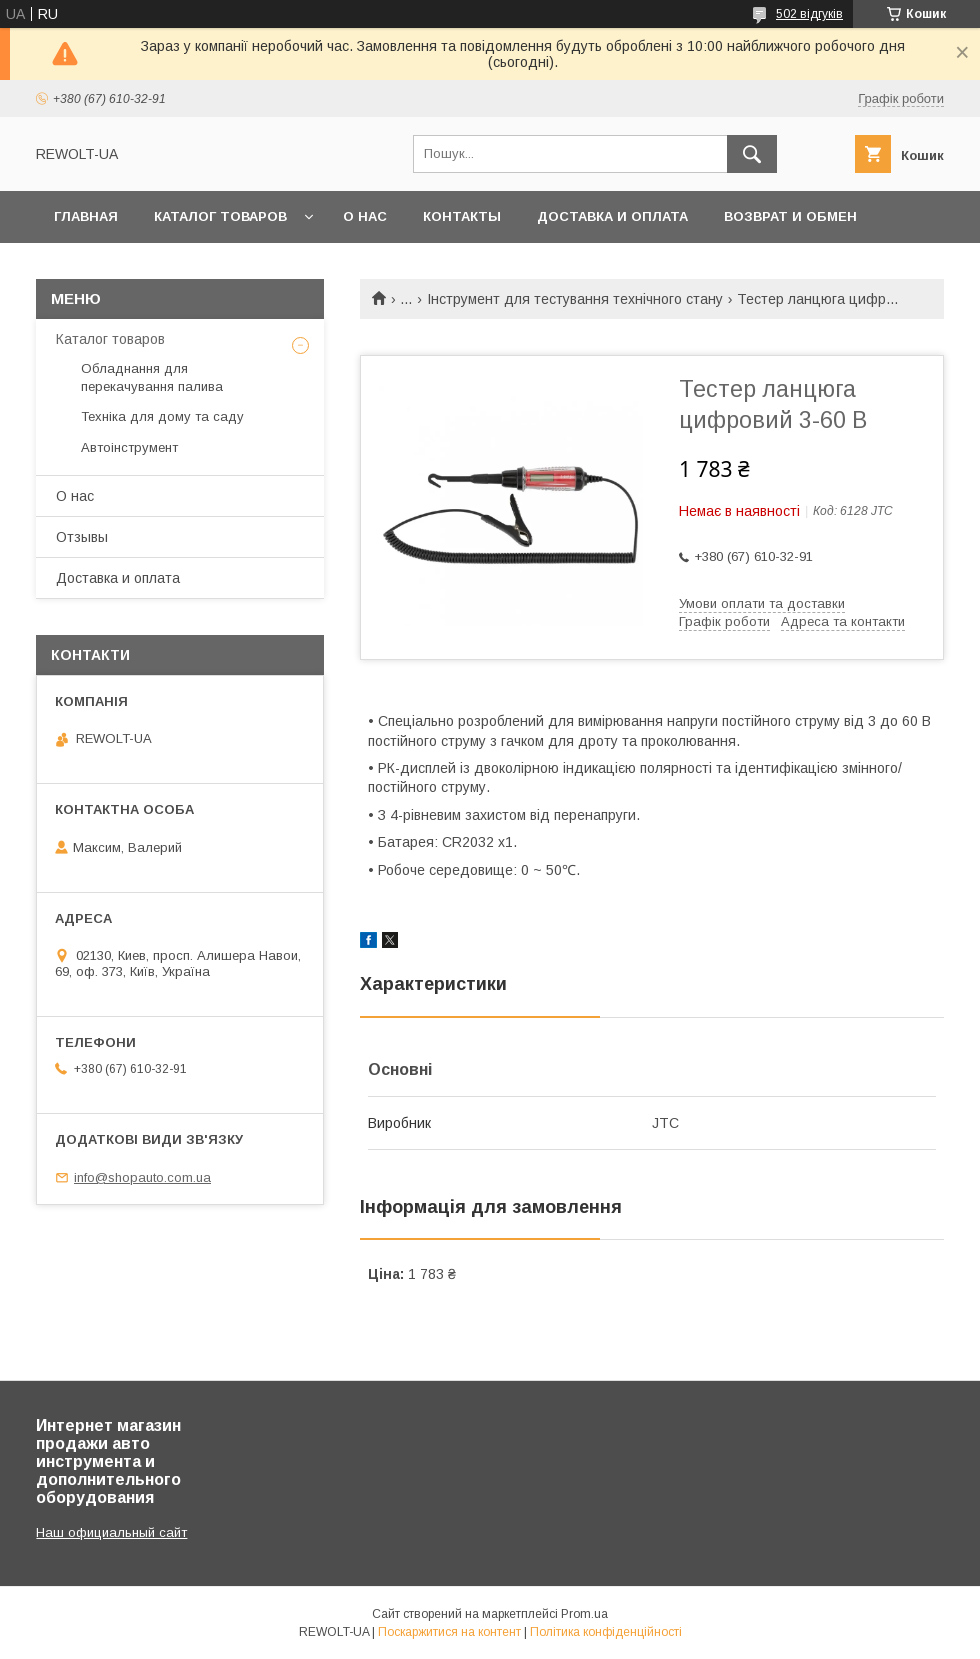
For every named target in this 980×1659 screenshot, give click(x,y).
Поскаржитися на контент (449, 1632)
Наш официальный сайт (111, 1532)
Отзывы (82, 537)
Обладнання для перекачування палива (152, 377)
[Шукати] (752, 154)
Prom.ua (584, 1614)
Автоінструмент (129, 447)
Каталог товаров (220, 216)
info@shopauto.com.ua (142, 1177)
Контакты (462, 216)
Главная (86, 216)
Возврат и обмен (790, 216)
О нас (365, 216)
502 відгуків (809, 14)
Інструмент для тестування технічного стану (575, 299)
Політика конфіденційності (606, 1632)
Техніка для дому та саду (162, 416)
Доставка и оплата (612, 216)
